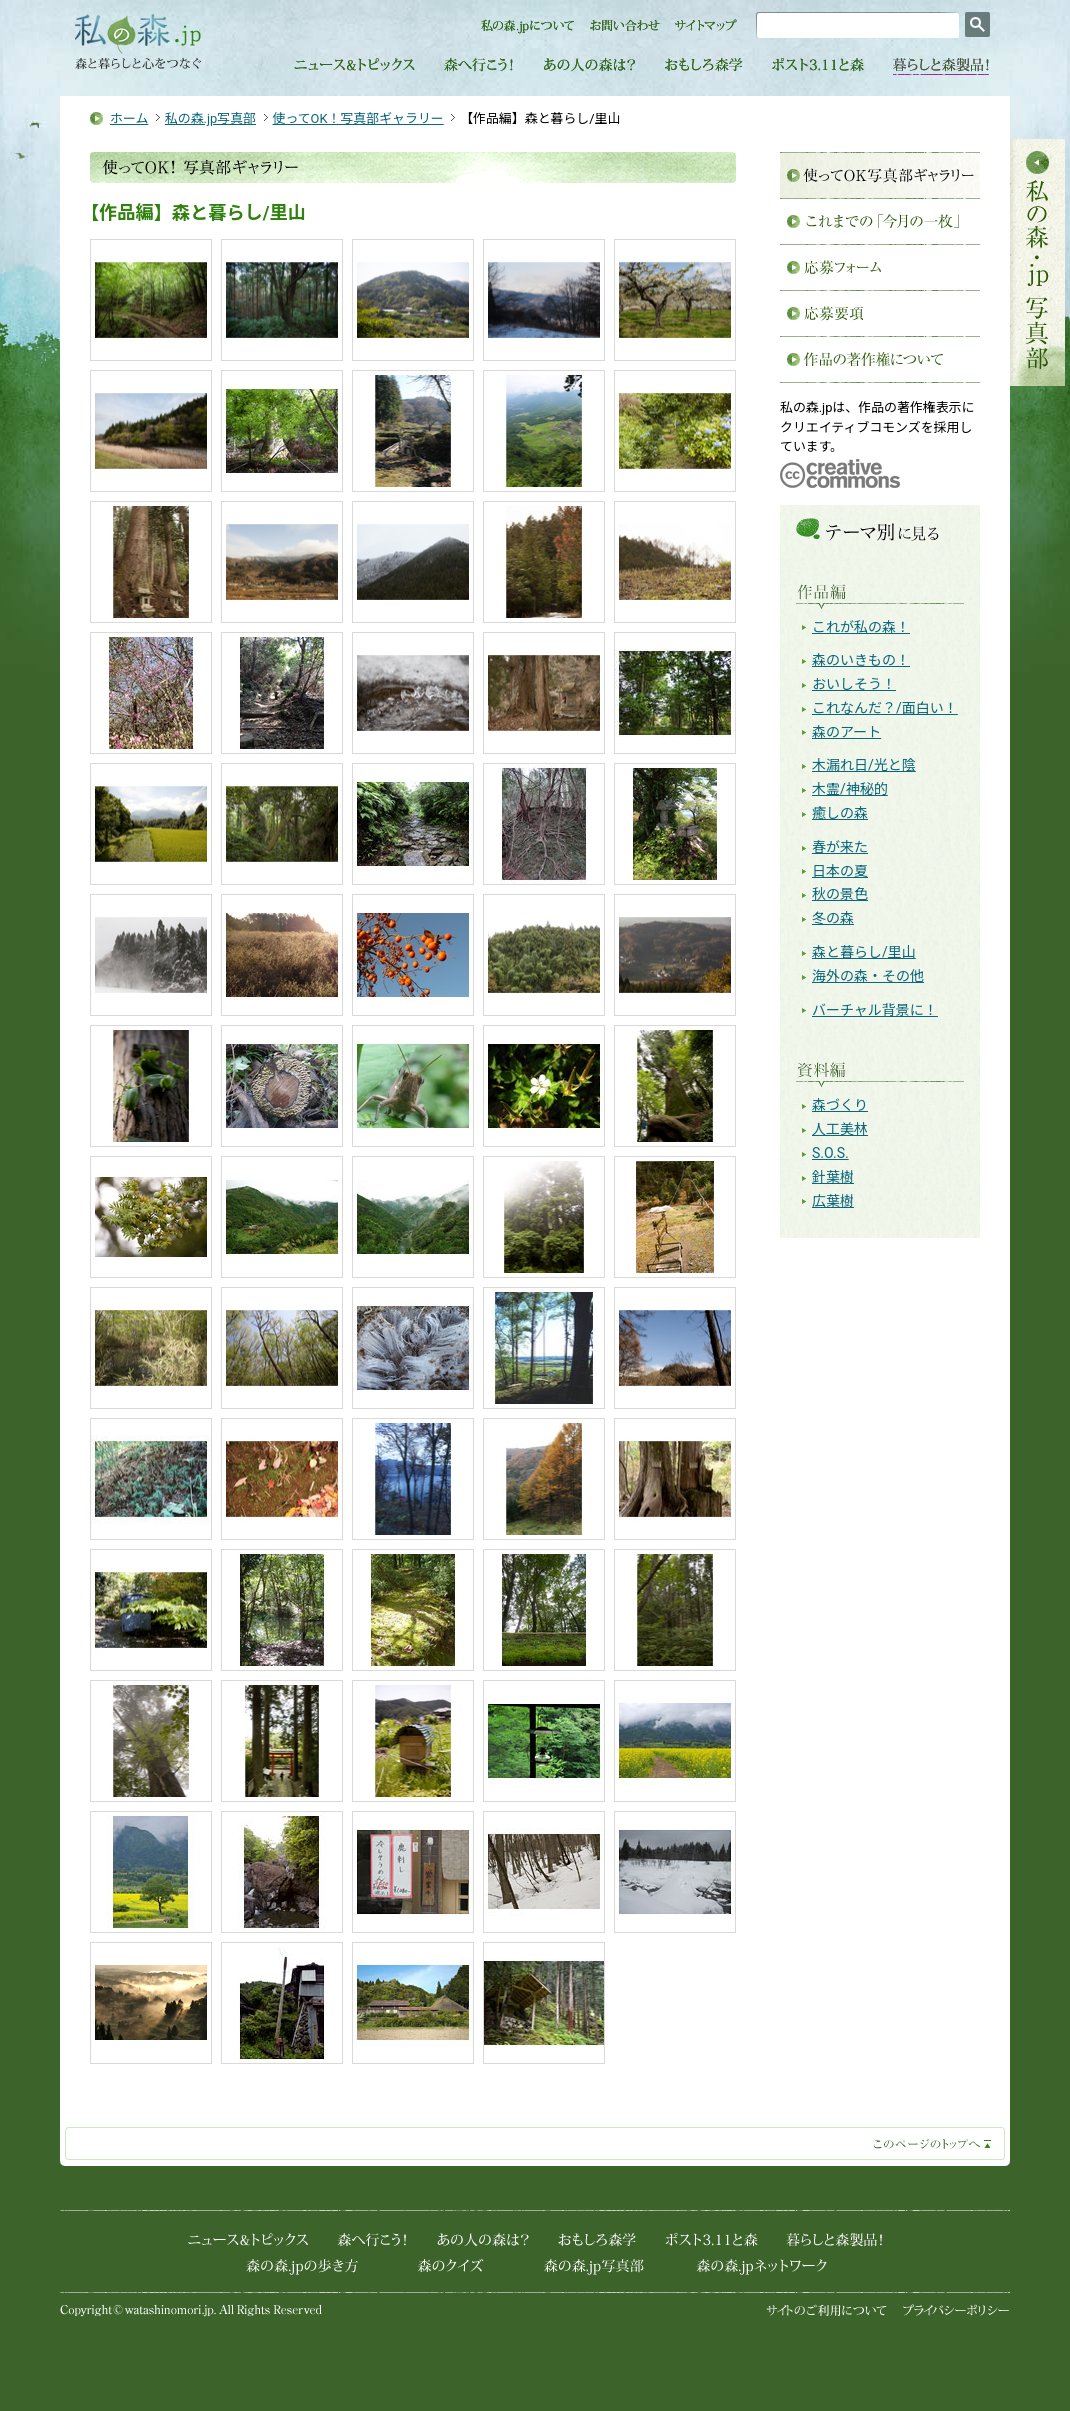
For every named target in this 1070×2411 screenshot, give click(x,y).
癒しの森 (840, 813)
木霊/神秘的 (850, 789)
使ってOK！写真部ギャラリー (358, 118)
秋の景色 (840, 894)
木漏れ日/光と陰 (864, 765)
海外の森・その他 (868, 976)
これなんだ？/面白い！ (885, 708)
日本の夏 (840, 871)
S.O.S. (830, 1153)
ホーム (129, 118)
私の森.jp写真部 (210, 118)
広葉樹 (833, 1201)
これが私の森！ (861, 627)
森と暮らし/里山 (864, 952)
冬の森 (833, 918)
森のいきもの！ (861, 660)
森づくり (840, 1105)
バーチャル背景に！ (875, 1010)
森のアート (846, 732)
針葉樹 (833, 1177)
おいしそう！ (854, 684)
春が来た (840, 847)
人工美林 (840, 1129)
